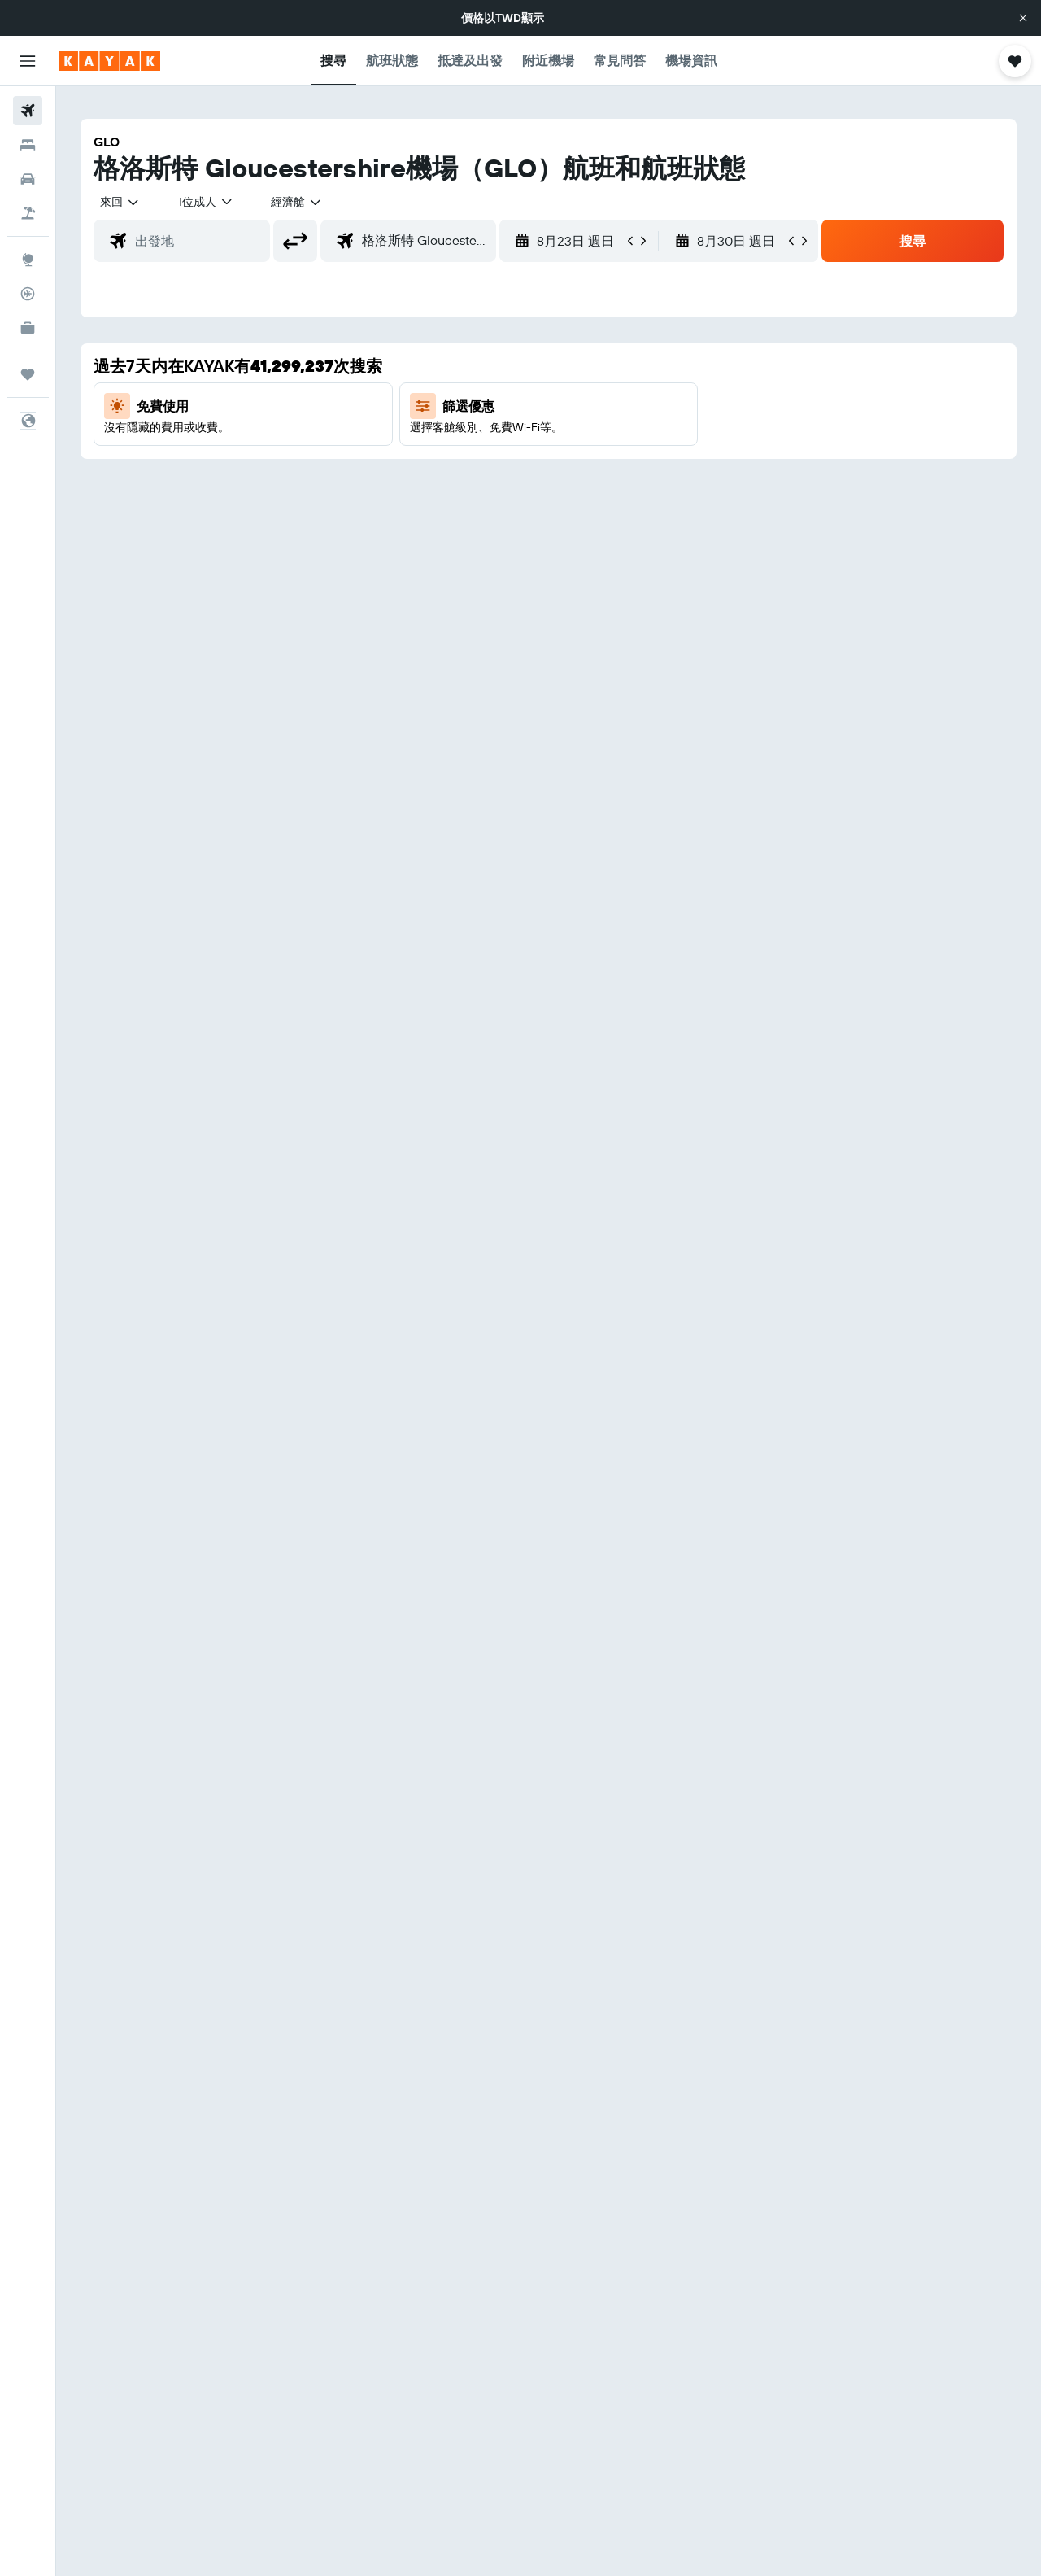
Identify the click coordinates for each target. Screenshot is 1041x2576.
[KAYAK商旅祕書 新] (28, 328)
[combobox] (120, 202)
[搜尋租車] (28, 179)
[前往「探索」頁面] (28, 259)
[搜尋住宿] (28, 145)
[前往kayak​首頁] (109, 61)
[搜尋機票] (28, 110)
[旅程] (28, 374)
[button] (1023, 18)
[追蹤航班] (28, 293)
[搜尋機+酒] (28, 213)
